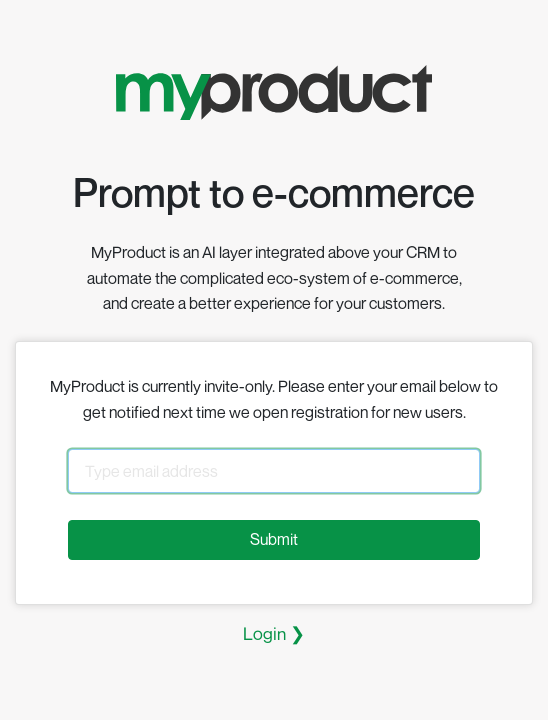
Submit (274, 539)
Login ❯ (274, 633)
